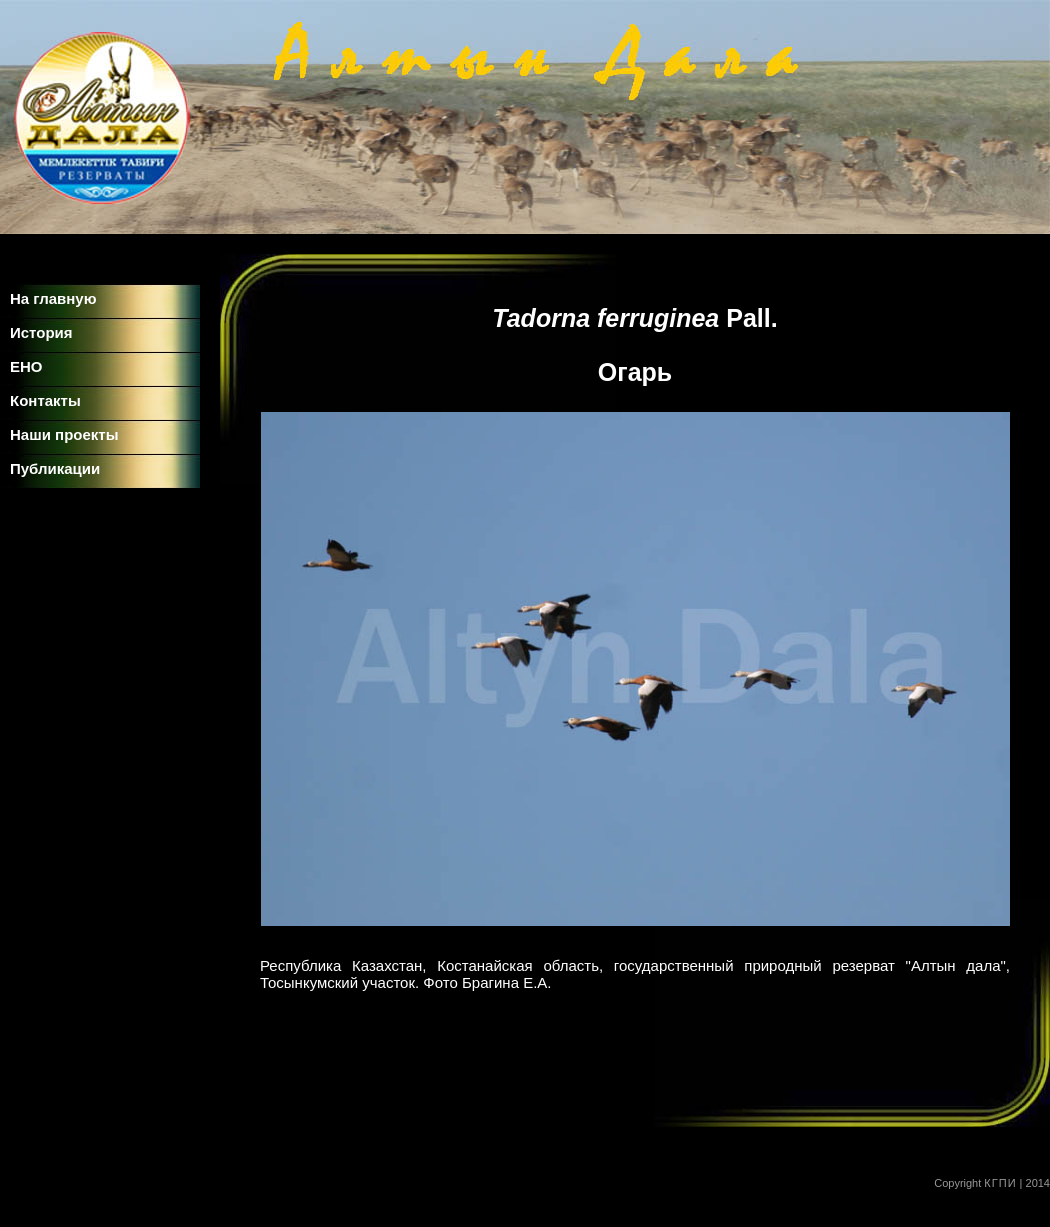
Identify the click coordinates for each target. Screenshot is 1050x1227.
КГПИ (1000, 1183)
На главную (53, 298)
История (41, 332)
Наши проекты (64, 434)
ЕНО (26, 366)
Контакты (45, 400)
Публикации (55, 468)
